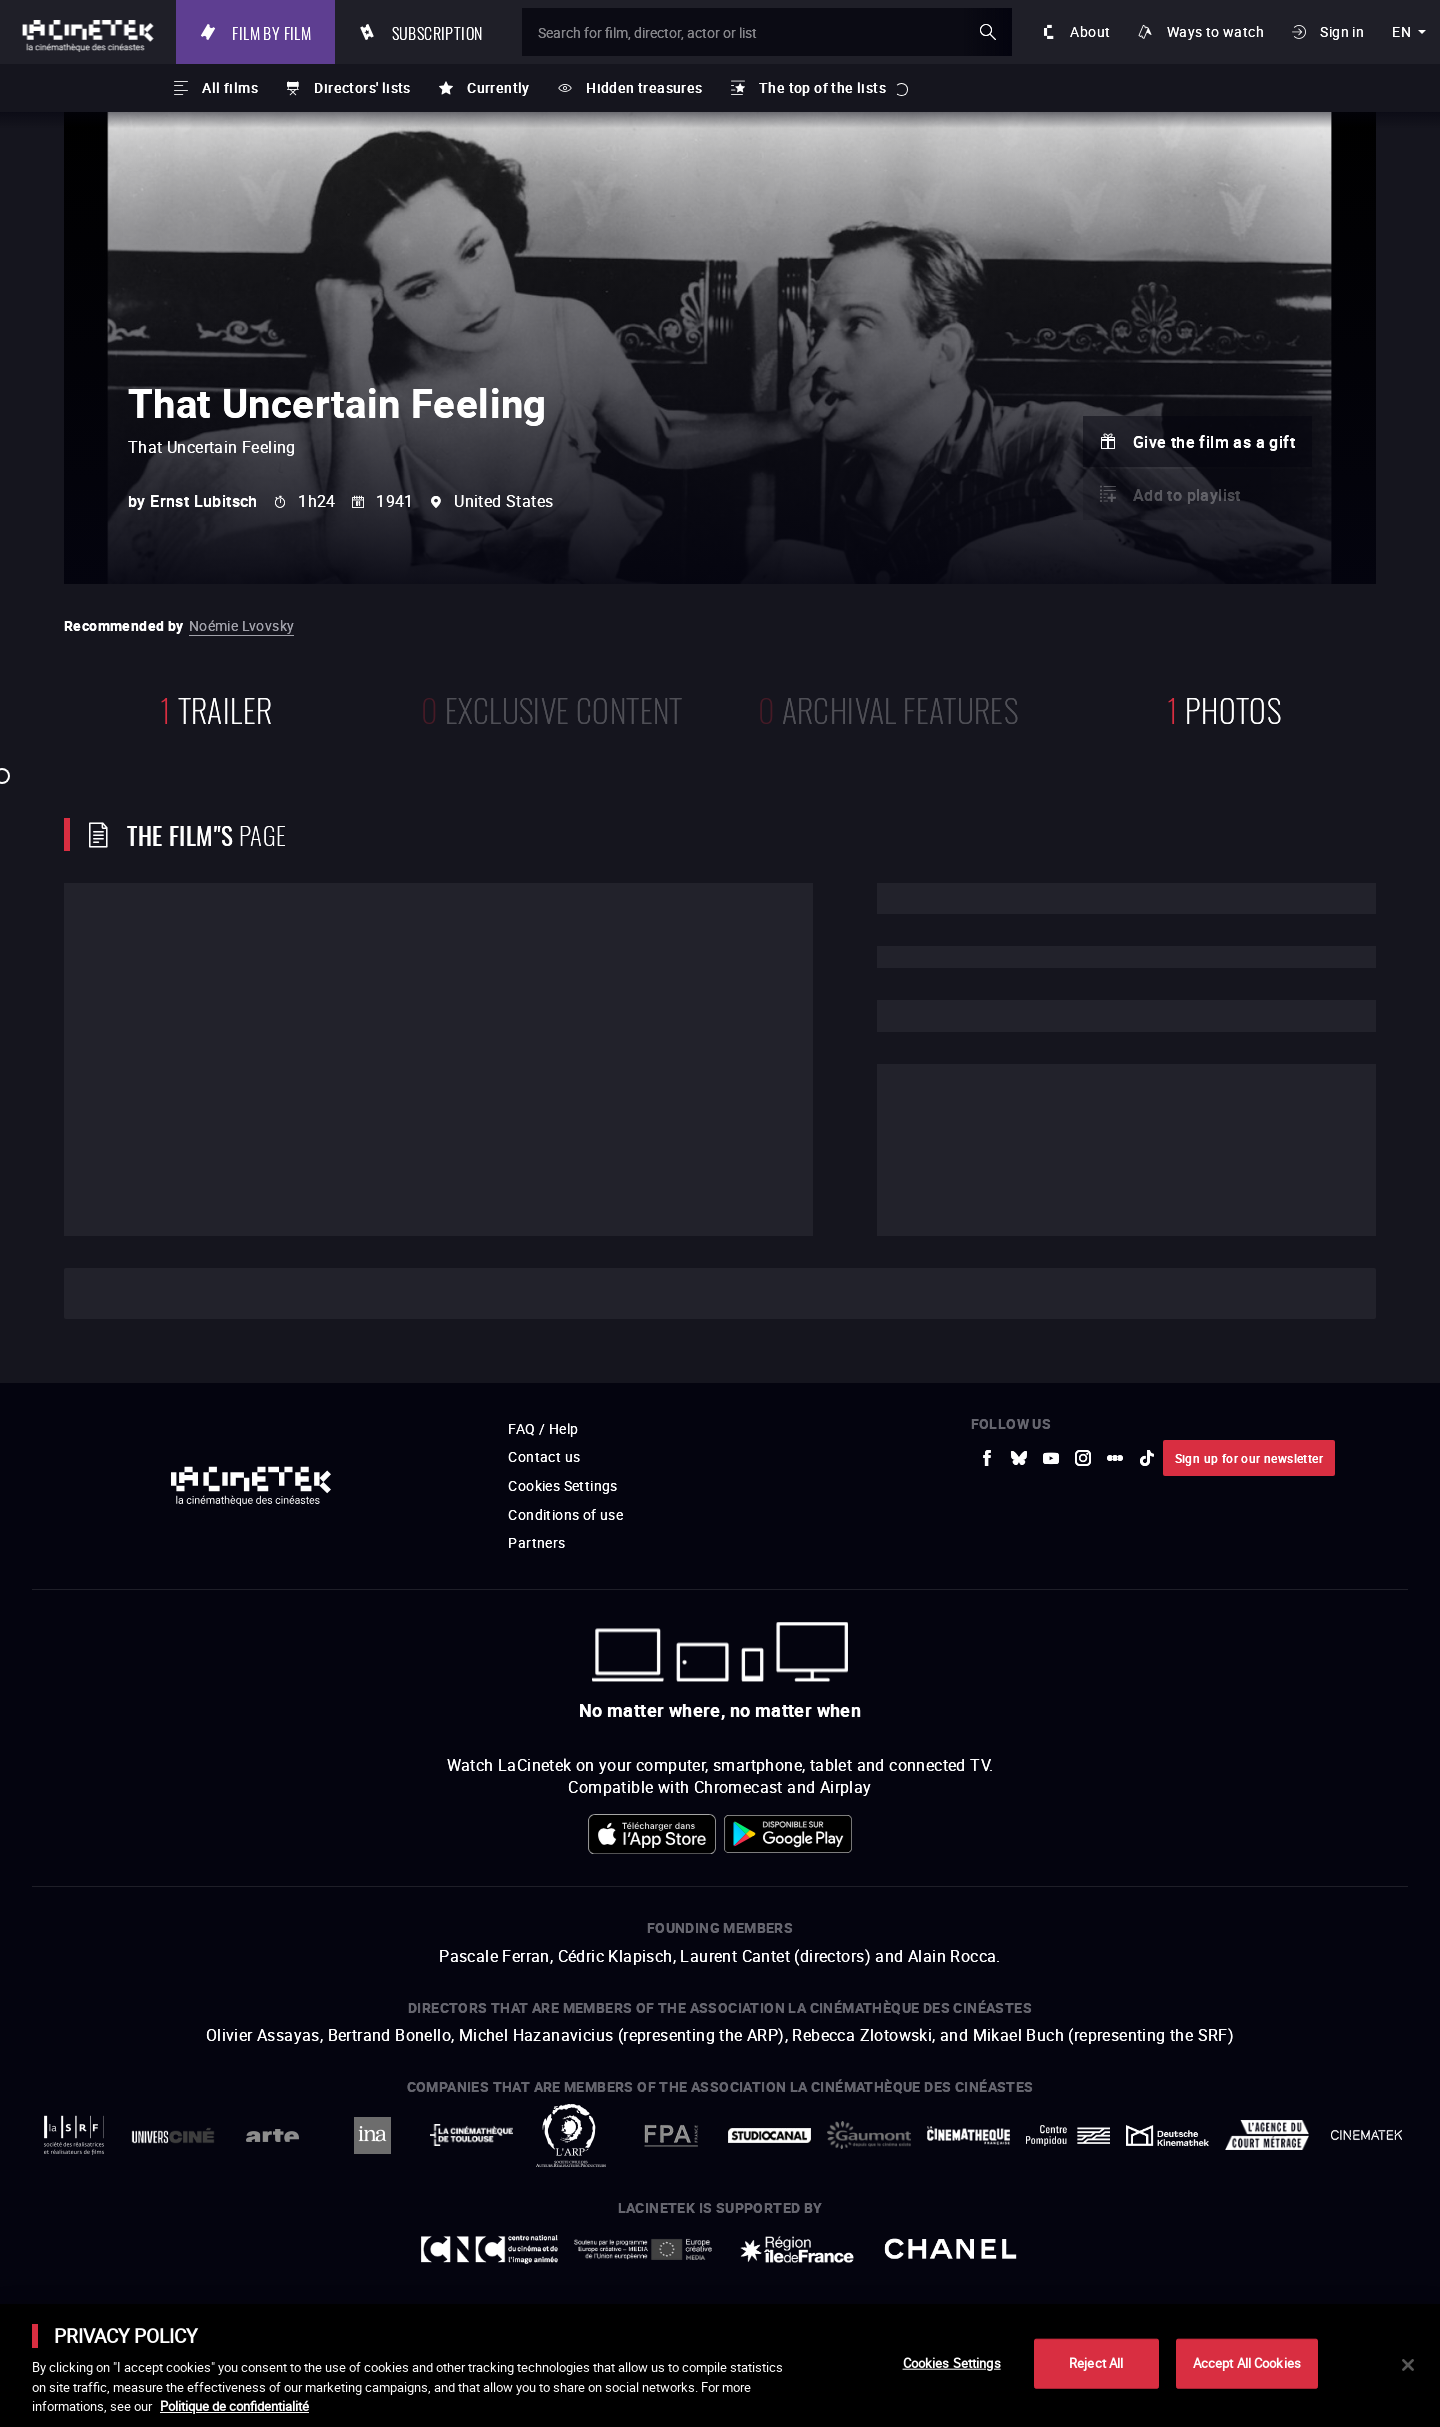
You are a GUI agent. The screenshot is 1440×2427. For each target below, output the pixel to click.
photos (1224, 707)
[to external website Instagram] (1083, 1458)
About (1090, 31)
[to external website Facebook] (987, 1458)
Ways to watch (1215, 31)
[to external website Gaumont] (868, 2135)
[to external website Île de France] (797, 2249)
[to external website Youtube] (1051, 1458)
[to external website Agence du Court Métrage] (1266, 2135)
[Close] (1408, 2365)
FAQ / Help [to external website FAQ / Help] (543, 1428)
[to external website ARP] (570, 2135)
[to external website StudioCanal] (769, 2135)
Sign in (1342, 31)
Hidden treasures (644, 87)
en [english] (1401, 31)
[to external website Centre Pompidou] (1067, 2135)
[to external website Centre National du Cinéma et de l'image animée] (490, 2249)
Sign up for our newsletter (1249, 1458)
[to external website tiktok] (1147, 1458)
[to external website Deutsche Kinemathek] (1167, 2135)
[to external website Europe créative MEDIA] (643, 2249)
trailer (216, 707)
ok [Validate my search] (988, 32)
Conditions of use (565, 1514)
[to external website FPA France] (670, 2135)
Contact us (544, 1456)
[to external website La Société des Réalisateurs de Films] (73, 2135)
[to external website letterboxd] (1115, 1458)
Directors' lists (362, 87)
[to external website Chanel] (951, 2249)
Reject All (1096, 2363)
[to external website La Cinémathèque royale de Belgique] (1366, 2135)
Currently (498, 87)
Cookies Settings (562, 1485)
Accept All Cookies (1247, 2363)
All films (230, 87)
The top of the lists (822, 87)
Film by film (271, 31)
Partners (536, 1542)
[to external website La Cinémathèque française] (968, 2135)
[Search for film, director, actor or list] (767, 32)
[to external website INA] (371, 2135)
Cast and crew (166, 1294)
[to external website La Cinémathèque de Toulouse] (471, 2135)
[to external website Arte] (272, 2135)
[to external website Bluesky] (1019, 1458)
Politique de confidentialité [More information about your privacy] (234, 2406)
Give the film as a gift (1214, 442)
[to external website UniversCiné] (172, 2135)
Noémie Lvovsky (242, 625)
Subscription (437, 31)
